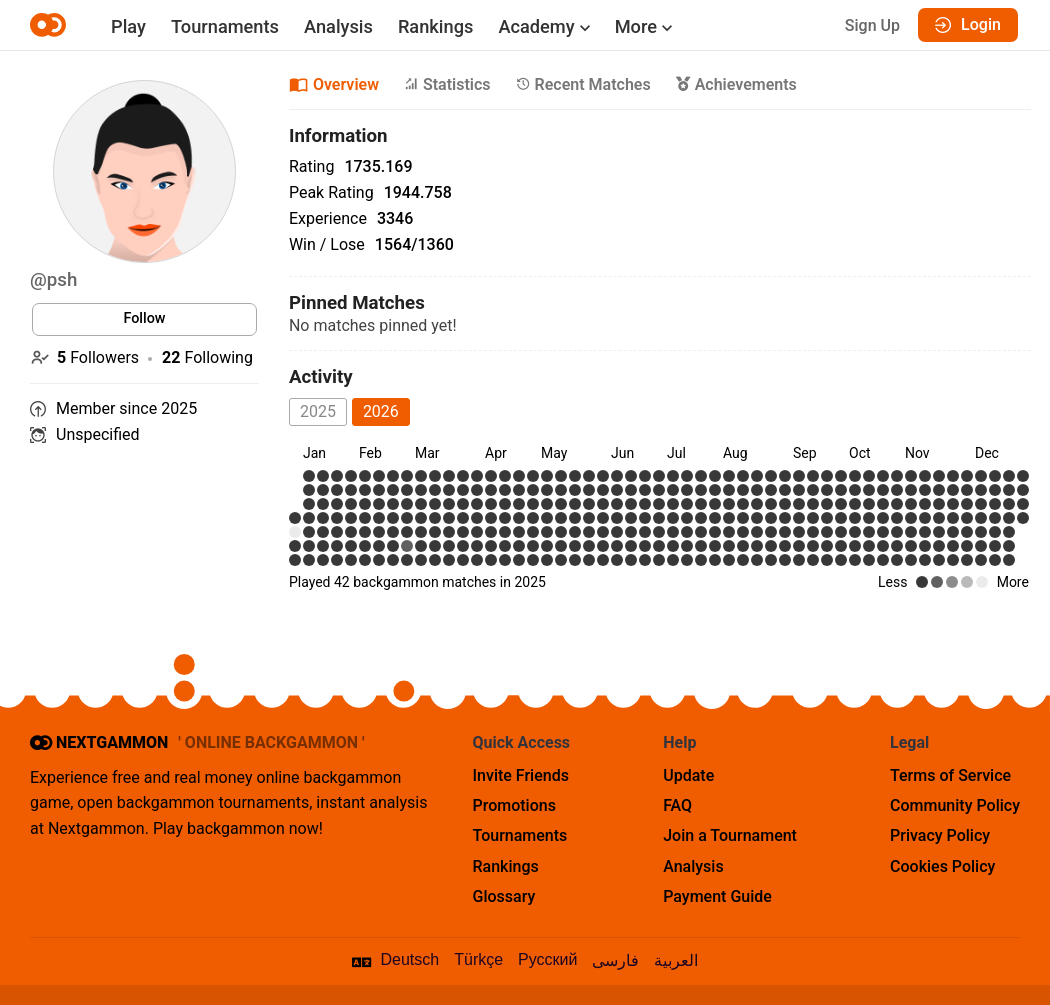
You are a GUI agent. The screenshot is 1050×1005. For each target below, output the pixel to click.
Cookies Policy (942, 866)
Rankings (435, 26)
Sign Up (872, 25)
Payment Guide (717, 896)
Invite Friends (521, 775)
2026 (381, 411)
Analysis (338, 26)
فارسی (615, 960)
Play (128, 26)
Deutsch (410, 959)
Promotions (514, 805)
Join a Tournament (730, 835)
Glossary (504, 896)
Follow (144, 318)
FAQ (677, 805)
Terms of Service (950, 775)
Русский (547, 959)
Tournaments (225, 26)
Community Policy (955, 805)
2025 (318, 411)
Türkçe (478, 959)
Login (968, 24)
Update (688, 775)
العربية (676, 960)
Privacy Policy (940, 835)
